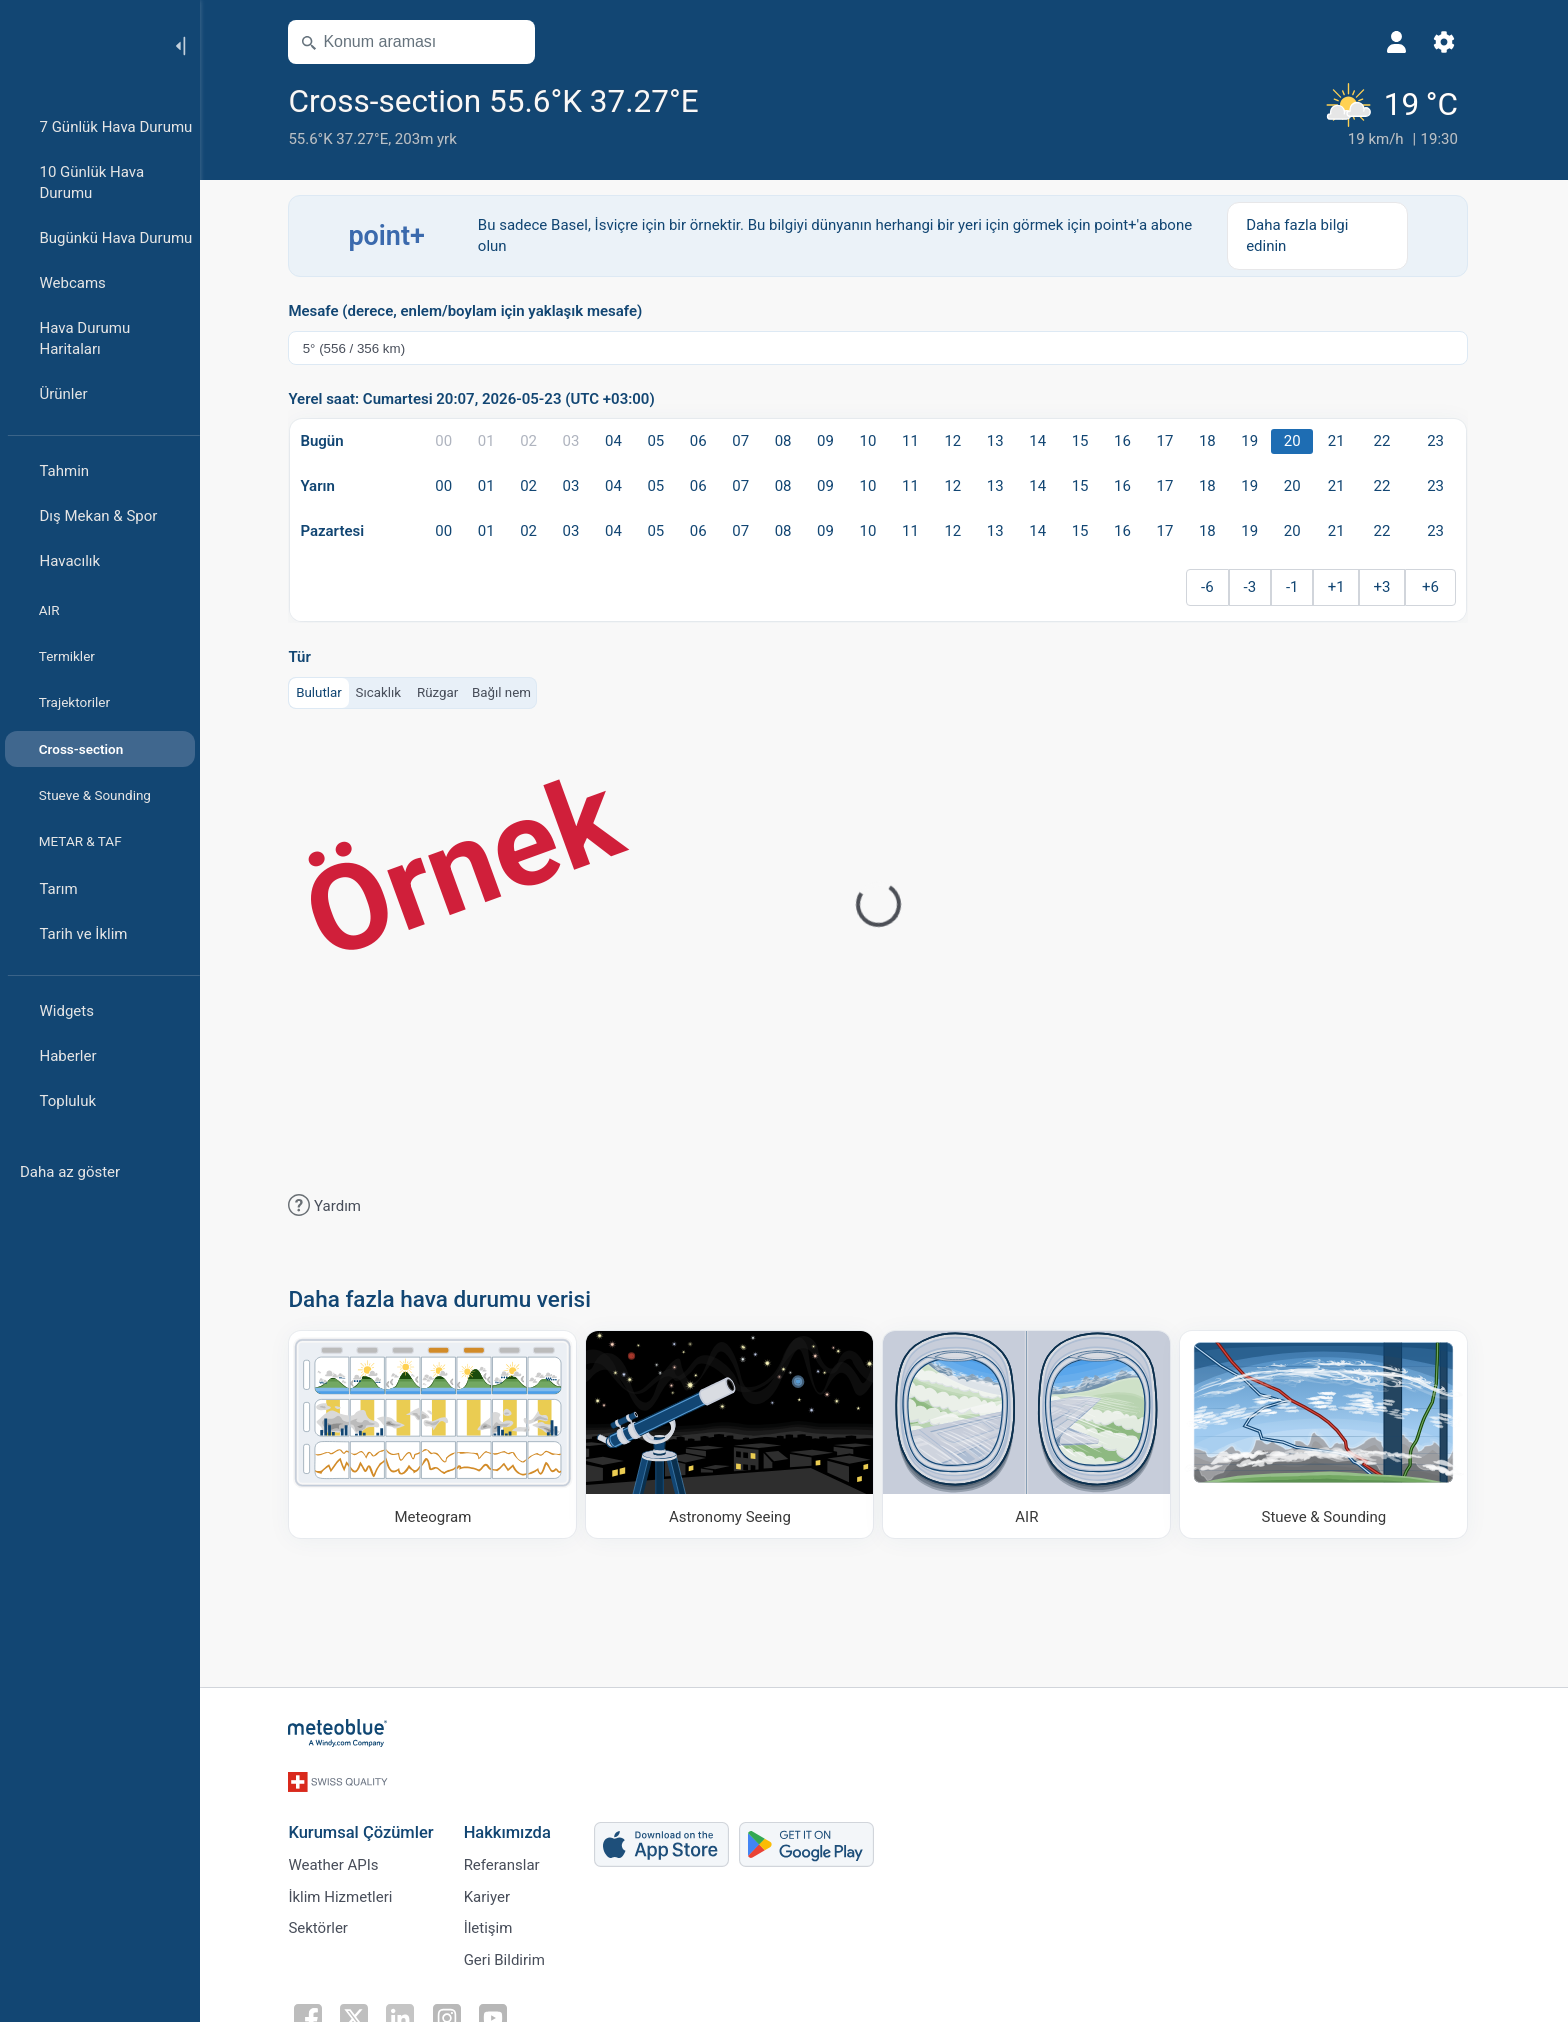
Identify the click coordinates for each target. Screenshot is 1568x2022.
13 (1000, 441)
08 (788, 441)
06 (703, 441)
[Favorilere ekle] (729, 99)
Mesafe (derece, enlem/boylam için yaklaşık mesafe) (471, 311)
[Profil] (1402, 42)
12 (958, 441)
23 (1441, 441)
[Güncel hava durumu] (1394, 115)
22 (1387, 441)
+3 (1387, 587)
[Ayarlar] (1450, 42)
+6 (1436, 587)
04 (619, 441)
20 (1297, 441)
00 (449, 441)
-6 (1213, 587)
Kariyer (492, 1890)
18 (1213, 441)
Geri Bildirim (509, 1956)
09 (831, 441)
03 (576, 441)
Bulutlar (325, 691)
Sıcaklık (384, 691)
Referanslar (507, 1857)
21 (1341, 441)
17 (1170, 441)
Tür (305, 657)
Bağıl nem (507, 691)
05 (661, 441)
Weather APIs (339, 1857)
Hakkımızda (512, 1823)
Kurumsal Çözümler (366, 1823)
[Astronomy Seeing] (735, 1433)
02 (534, 441)
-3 (1255, 587)
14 (1043, 441)
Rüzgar (443, 691)
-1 (1298, 587)
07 (746, 441)
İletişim (493, 1923)
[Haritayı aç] (517, 42)
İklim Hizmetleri (346, 1890)
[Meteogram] (438, 1433)
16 (1128, 441)
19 (1255, 441)
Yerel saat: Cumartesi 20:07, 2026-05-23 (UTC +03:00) (477, 399)
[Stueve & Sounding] (1329, 1433)
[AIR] (1032, 1433)
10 (873, 441)
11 (916, 441)
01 (491, 441)
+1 (1341, 587)
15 (1085, 441)
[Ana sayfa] (79, 44)
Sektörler (324, 1923)
